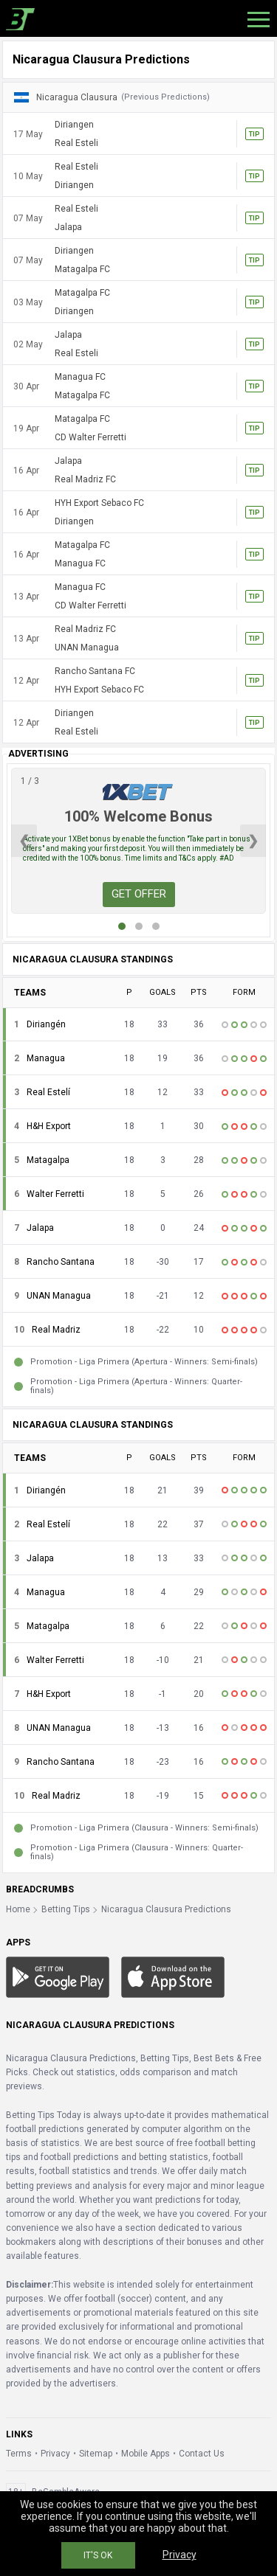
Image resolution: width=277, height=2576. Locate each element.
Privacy (55, 2453)
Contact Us (202, 2453)
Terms (19, 2453)
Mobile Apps (145, 2453)
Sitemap (95, 2453)
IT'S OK (97, 2555)
